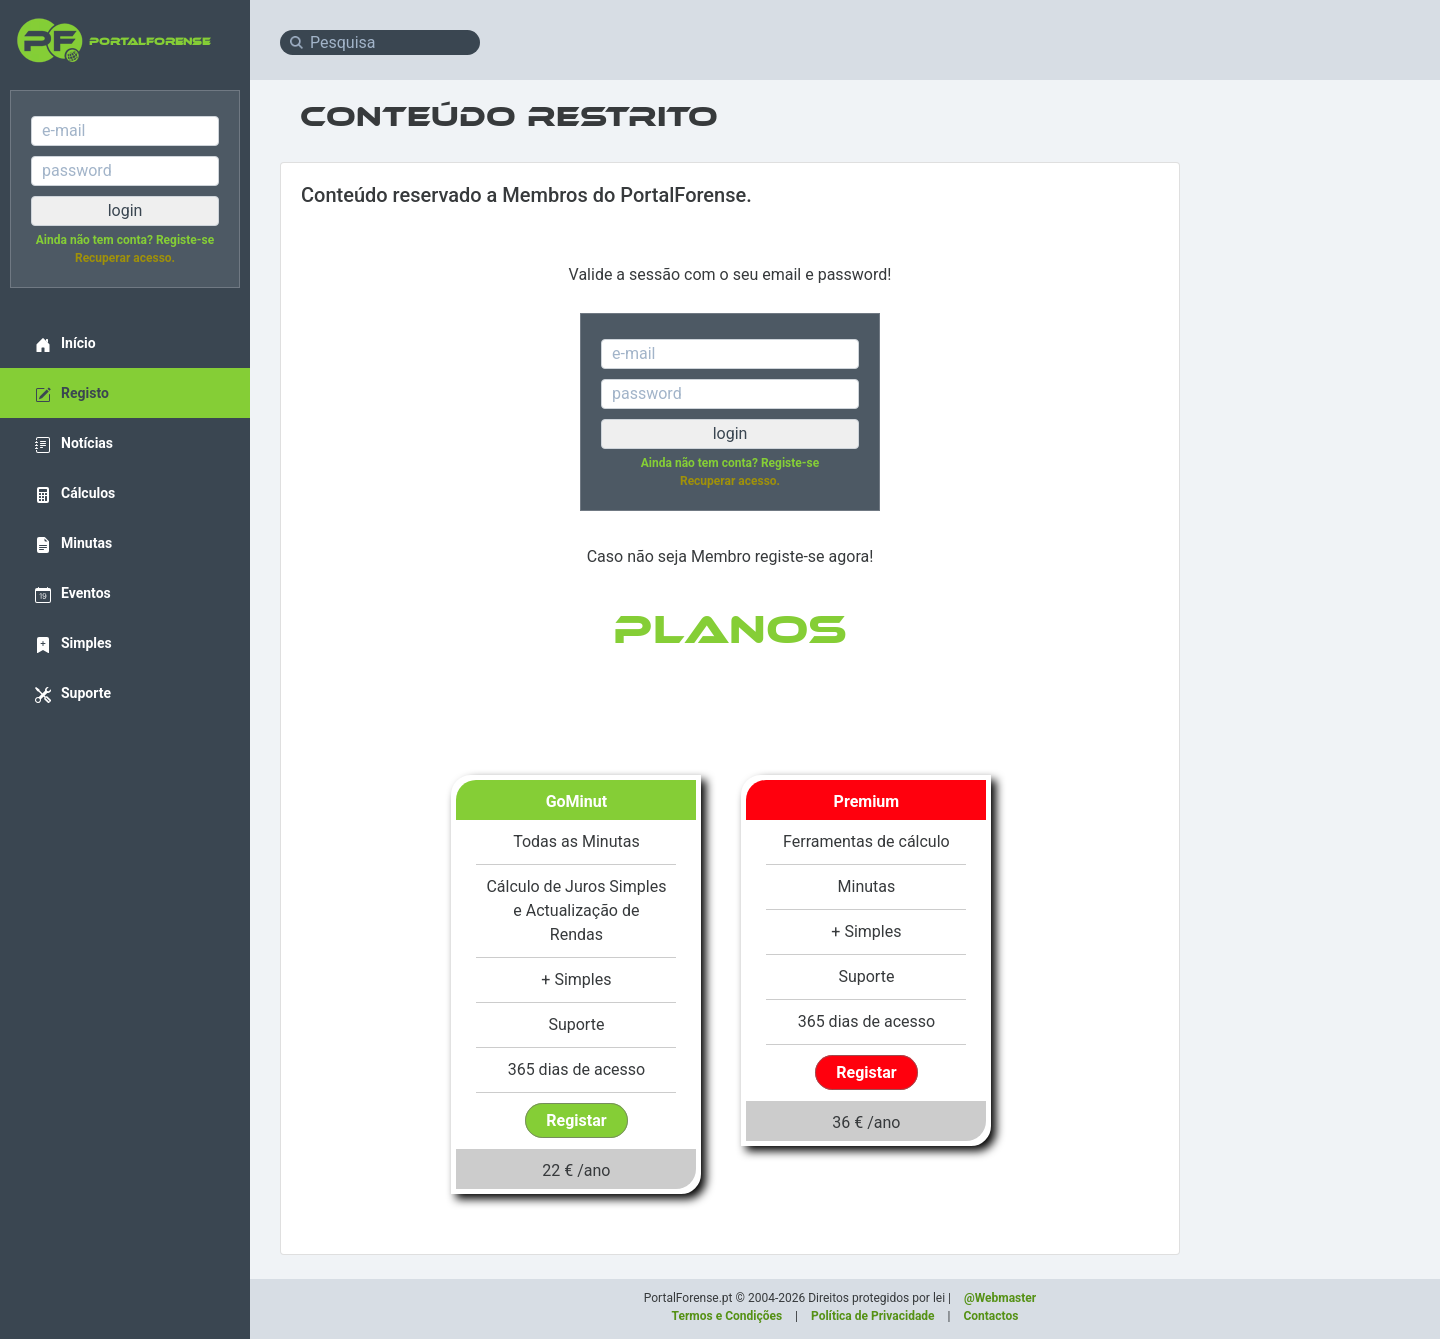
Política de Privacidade (873, 1316)
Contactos (990, 1316)
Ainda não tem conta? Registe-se (125, 240)
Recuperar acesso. (125, 258)
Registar (576, 1120)
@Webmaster (1000, 1298)
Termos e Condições (727, 1316)
